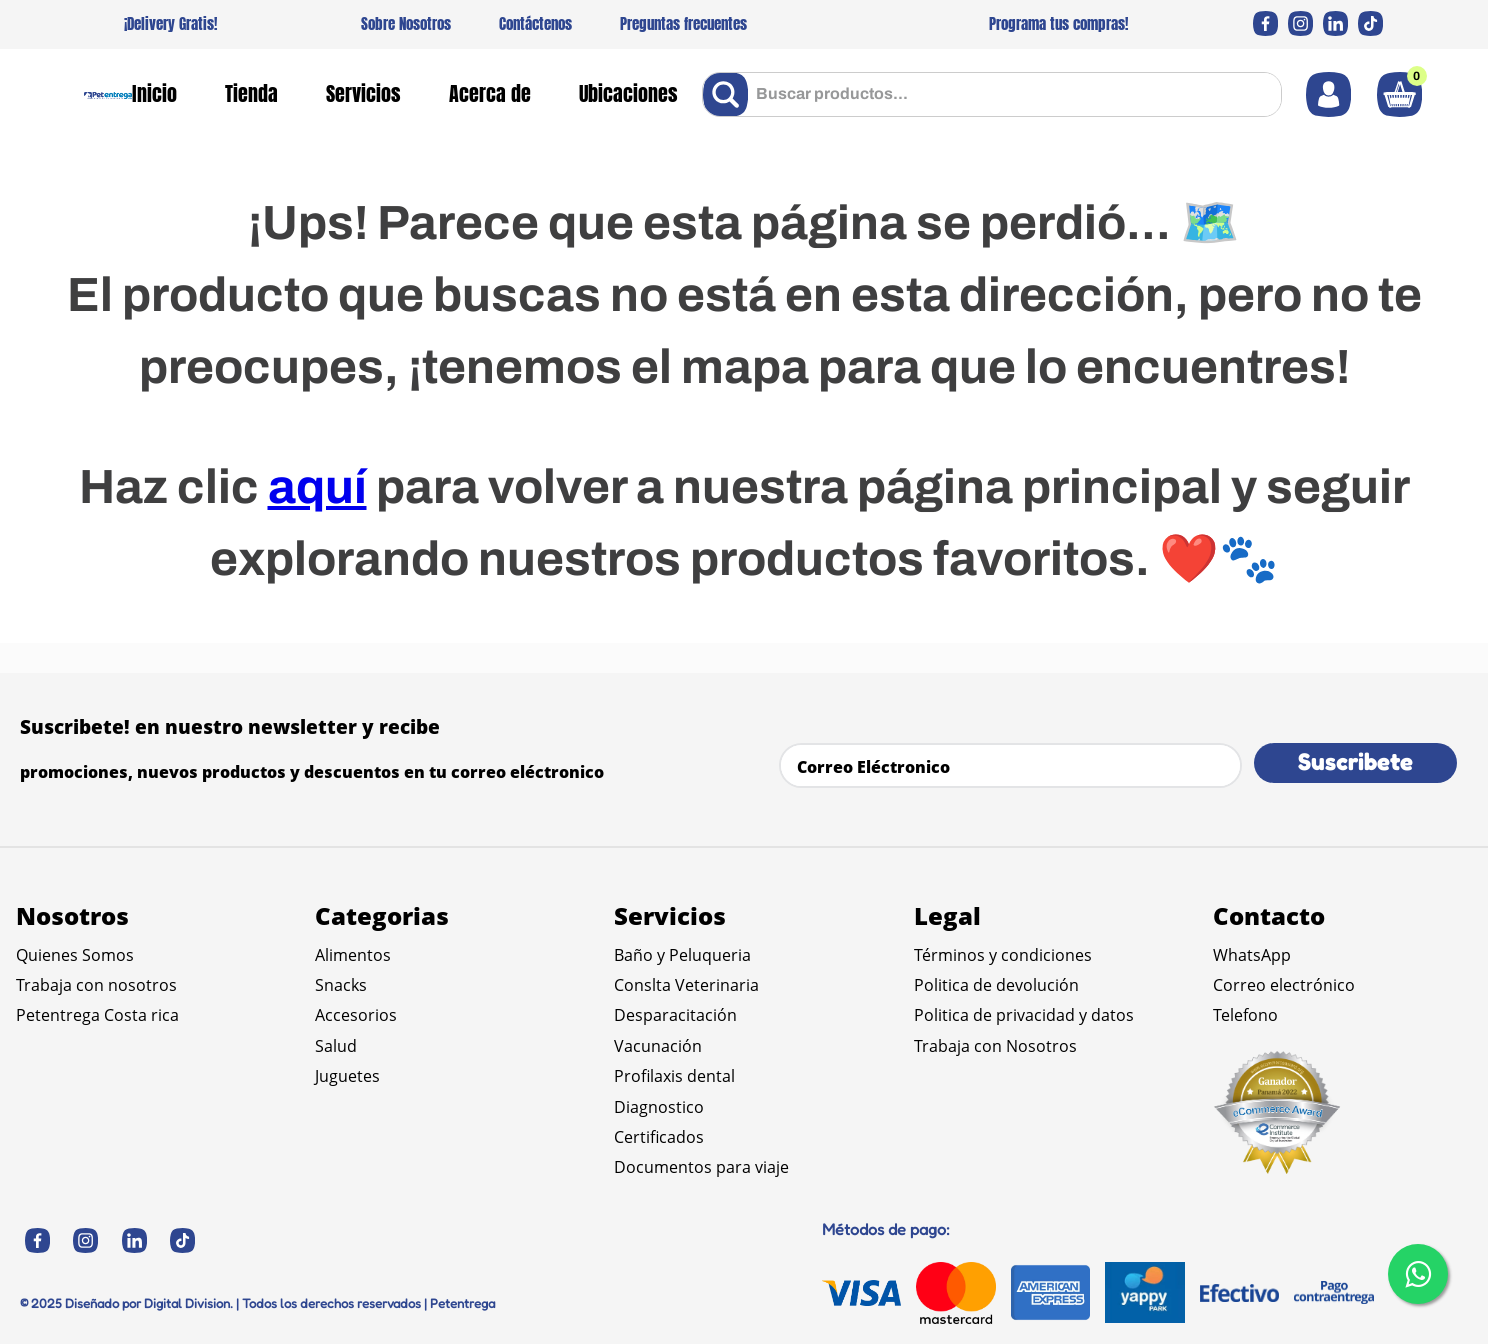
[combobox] (992, 94)
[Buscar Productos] (729, 94)
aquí (317, 487)
